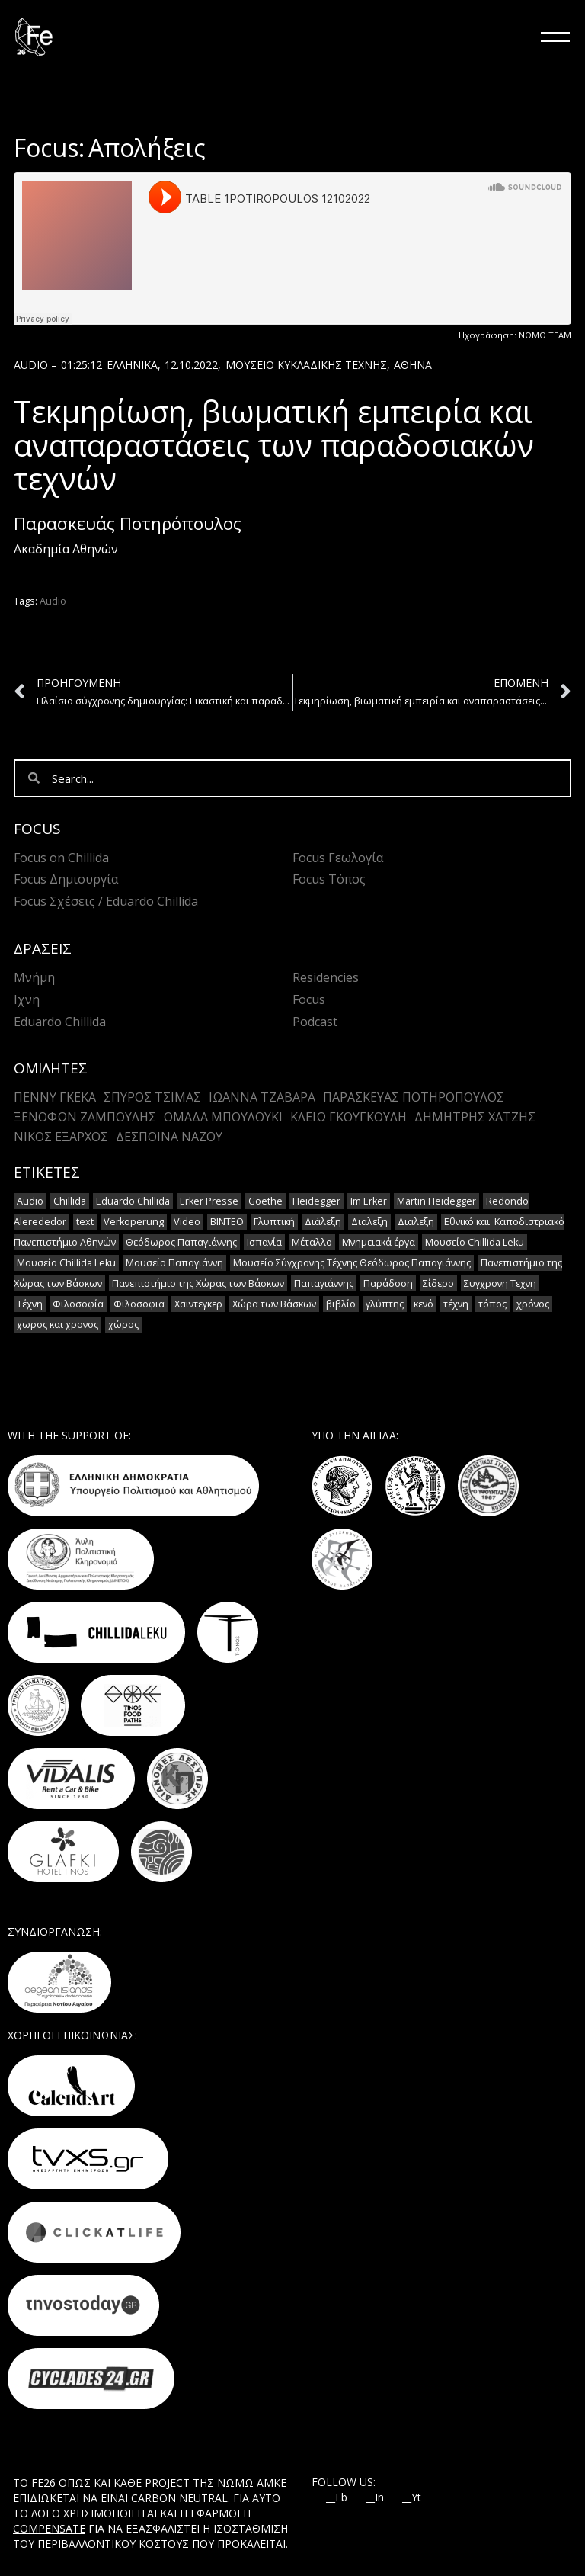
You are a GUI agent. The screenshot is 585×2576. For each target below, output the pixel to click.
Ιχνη (27, 999)
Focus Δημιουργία (66, 879)
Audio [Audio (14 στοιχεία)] (30, 1201)
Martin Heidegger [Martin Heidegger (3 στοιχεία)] (436, 1201)
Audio (53, 601)
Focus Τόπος (329, 879)
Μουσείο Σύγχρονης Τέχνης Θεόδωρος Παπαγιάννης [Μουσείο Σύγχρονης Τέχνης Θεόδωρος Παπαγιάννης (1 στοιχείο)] (352, 1262)
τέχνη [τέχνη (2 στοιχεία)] (455, 1304)
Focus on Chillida (61, 857)
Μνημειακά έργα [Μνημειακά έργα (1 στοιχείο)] (378, 1242)
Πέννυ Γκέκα (55, 1097)
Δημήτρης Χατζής (474, 1116)
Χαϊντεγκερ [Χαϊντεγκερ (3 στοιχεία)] (198, 1304)
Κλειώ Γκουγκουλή (348, 1116)
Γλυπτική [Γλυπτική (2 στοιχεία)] (274, 1221)
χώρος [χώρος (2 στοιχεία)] (123, 1324)
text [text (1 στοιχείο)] (85, 1221)
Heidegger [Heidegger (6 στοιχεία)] (316, 1201)
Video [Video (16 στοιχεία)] (187, 1221)
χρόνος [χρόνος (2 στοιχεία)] (532, 1304)
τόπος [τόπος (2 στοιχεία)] (492, 1304)
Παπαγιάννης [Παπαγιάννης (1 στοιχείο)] (323, 1283)
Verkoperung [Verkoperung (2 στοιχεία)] (134, 1221)
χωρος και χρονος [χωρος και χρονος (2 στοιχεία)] (57, 1324)
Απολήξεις (147, 147)
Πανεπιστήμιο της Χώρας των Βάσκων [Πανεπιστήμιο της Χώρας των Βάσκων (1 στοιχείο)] (198, 1283)
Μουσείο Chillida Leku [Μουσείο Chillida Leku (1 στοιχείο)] (66, 1262)
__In (375, 2497)
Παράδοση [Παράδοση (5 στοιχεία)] (388, 1283)
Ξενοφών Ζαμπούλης (85, 1116)
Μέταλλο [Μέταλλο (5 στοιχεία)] (312, 1242)
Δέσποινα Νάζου (169, 1136)
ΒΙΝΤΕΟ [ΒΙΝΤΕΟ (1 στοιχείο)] (227, 1221)
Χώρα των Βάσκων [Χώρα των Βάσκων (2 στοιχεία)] (274, 1304)
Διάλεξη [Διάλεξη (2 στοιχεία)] (323, 1221)
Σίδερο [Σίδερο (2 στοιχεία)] (438, 1283)
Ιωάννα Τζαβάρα (262, 1097)
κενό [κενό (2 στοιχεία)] (423, 1304)
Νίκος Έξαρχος (61, 1136)
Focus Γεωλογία (337, 857)
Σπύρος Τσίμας (152, 1097)
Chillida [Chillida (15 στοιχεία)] (69, 1201)
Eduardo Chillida (60, 1021)
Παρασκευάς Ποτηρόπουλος (127, 523)
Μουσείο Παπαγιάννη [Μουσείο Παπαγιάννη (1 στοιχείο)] (174, 1262)
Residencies (325, 977)
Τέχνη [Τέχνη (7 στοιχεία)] (30, 1304)
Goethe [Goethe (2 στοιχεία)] (265, 1201)
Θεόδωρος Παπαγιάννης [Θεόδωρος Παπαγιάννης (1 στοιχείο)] (181, 1242)
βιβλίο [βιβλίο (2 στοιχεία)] (341, 1304)
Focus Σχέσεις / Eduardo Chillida (106, 901)
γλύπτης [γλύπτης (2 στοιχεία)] (385, 1304)
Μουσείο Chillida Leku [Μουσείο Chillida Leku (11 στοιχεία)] (474, 1242)
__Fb (336, 2497)
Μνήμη (34, 977)
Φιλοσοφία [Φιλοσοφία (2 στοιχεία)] (78, 1304)
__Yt (411, 2497)
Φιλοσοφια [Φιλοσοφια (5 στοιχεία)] (139, 1304)
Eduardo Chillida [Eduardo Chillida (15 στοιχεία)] (133, 1201)
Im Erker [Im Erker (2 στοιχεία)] (368, 1201)
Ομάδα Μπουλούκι (223, 1116)
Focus (308, 999)
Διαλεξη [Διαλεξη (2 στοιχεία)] (369, 1221)
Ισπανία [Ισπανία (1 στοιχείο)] (264, 1242)
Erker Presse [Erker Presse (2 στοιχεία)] (209, 1201)
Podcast (314, 1021)
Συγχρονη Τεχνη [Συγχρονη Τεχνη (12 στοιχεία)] (500, 1283)
